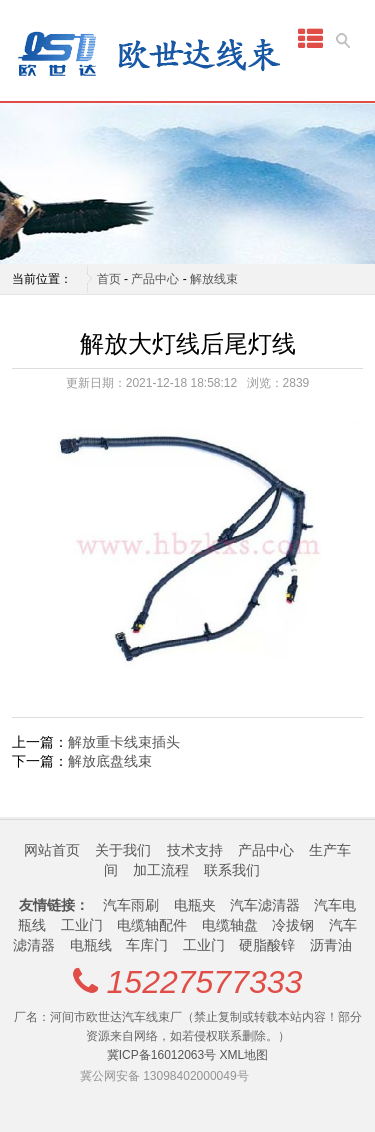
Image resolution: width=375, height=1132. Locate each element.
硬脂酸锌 (267, 945)
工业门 (82, 925)
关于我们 (123, 850)
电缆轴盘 (230, 925)
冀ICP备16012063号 (161, 1055)
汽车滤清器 (265, 905)
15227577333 (205, 982)
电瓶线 (91, 945)
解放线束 (214, 279)
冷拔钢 (293, 925)
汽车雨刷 (131, 905)
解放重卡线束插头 (124, 742)
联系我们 (232, 870)
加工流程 (161, 870)
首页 (109, 279)
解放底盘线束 (110, 761)
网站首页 (52, 850)
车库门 (147, 945)
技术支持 (195, 850)
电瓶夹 (195, 905)
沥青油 (331, 945)
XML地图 (244, 1055)
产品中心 (155, 279)
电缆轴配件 (152, 925)
